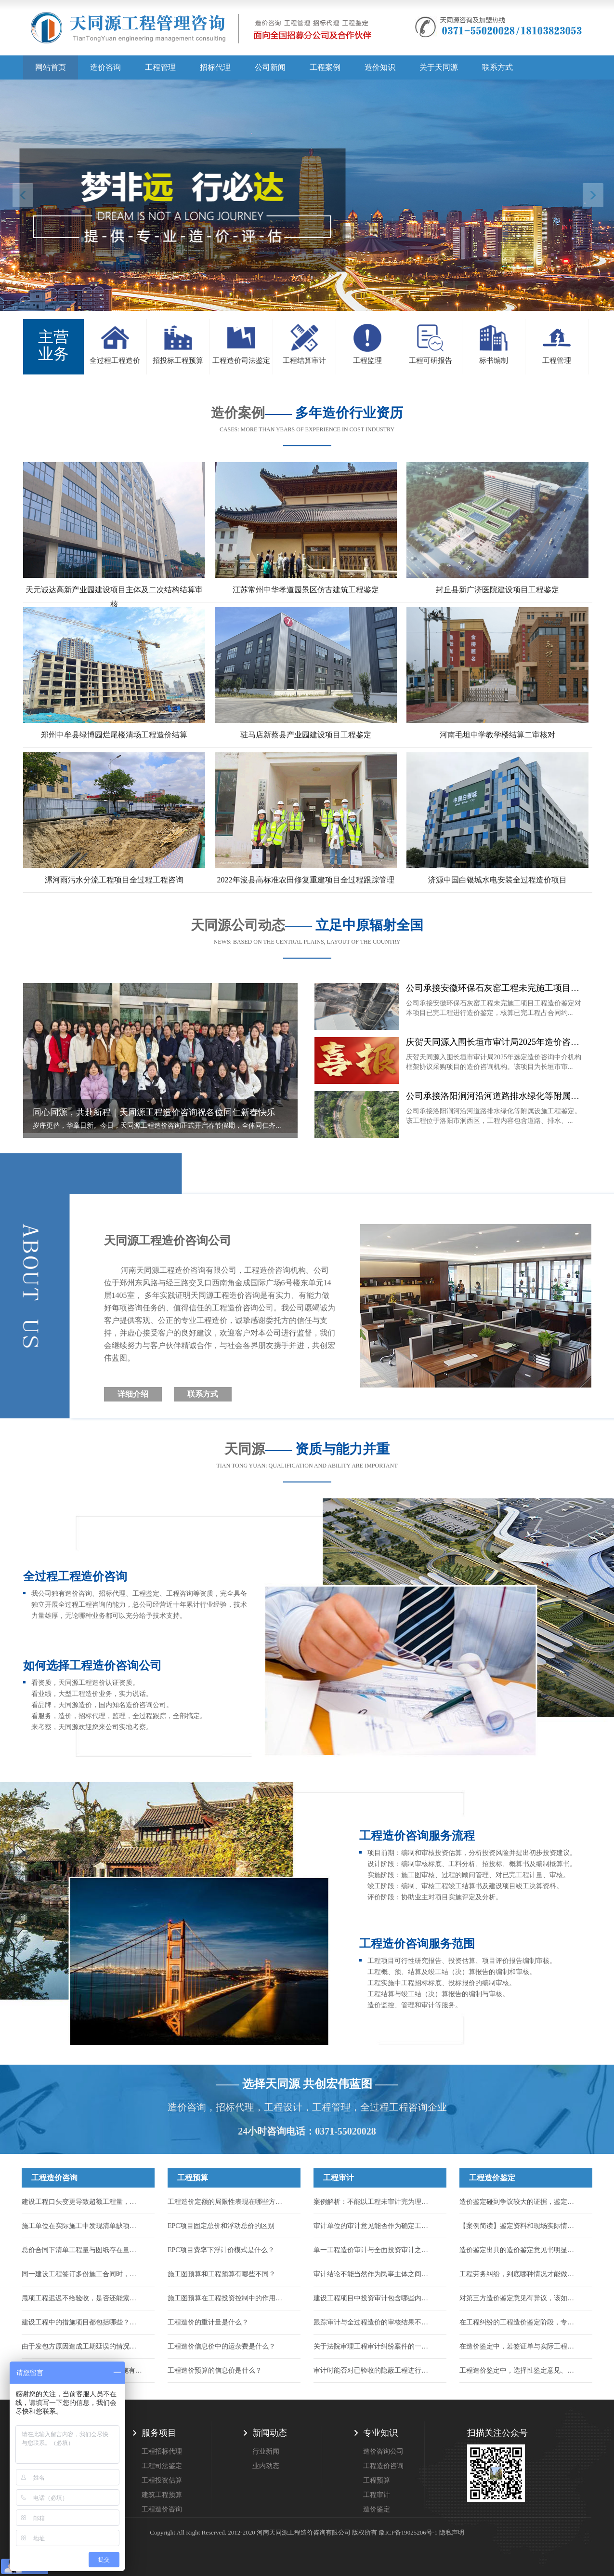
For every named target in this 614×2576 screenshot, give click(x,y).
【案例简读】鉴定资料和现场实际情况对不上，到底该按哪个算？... (519, 2225)
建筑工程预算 (162, 2494)
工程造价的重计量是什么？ (208, 2322)
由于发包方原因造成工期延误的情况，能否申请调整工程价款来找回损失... (82, 2346)
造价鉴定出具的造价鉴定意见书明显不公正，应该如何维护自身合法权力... (519, 2250)
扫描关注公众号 (497, 2433)
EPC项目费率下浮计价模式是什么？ (221, 2250)
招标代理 (215, 67)
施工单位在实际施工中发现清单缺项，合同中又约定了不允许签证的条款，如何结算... (82, 2225)
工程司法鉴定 (162, 2465)
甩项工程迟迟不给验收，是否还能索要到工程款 (82, 2298)
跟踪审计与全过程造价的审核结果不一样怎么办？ (374, 2322)
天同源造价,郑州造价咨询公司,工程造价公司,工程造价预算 (201, 31)
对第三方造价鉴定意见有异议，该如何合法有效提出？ (519, 2298)
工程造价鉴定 (492, 2178)
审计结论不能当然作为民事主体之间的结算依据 (374, 2274)
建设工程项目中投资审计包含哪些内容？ (374, 2298)
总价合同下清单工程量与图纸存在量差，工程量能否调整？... (82, 2250)
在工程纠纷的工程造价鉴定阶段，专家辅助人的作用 (519, 2322)
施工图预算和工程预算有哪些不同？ (221, 2274)
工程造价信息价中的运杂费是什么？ (221, 2346)
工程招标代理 (162, 2451)
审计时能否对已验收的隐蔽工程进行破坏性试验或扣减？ (374, 2370)
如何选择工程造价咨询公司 (92, 1665)
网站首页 (50, 67)
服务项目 (159, 2433)
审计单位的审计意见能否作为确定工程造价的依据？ (374, 2225)
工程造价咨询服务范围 (417, 1943)
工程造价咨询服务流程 (417, 1835)
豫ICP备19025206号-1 (408, 2532)
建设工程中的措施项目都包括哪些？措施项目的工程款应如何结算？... (82, 2322)
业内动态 (265, 2465)
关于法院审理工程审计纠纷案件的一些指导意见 (374, 2346)
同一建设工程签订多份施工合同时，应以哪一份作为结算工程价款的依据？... (82, 2274)
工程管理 (160, 67)
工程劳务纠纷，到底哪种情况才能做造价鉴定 (519, 2274)
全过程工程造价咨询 (75, 1576)
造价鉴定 (376, 2509)
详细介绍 (133, 1394)
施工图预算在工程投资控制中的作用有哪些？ (228, 2298)
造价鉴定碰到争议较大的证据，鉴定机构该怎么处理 (519, 2201)
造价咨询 (105, 67)
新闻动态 (269, 2433)
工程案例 (325, 67)
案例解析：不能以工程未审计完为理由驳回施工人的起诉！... (374, 2201)
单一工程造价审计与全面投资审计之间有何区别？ (374, 2250)
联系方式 (497, 67)
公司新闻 (270, 67)
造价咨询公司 (383, 2451)
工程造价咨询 (54, 2178)
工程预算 (192, 2178)
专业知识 (380, 2433)
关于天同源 (438, 67)
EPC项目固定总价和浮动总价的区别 (221, 2225)
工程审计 (338, 2178)
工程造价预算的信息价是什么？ (215, 2370)
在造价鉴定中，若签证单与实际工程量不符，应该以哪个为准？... (519, 2346)
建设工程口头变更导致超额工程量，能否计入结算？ (82, 2201)
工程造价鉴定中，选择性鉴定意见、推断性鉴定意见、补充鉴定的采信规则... (519, 2370)
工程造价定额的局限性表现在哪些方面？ (228, 2201)
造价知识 (380, 67)
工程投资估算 (162, 2480)
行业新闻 (265, 2451)
